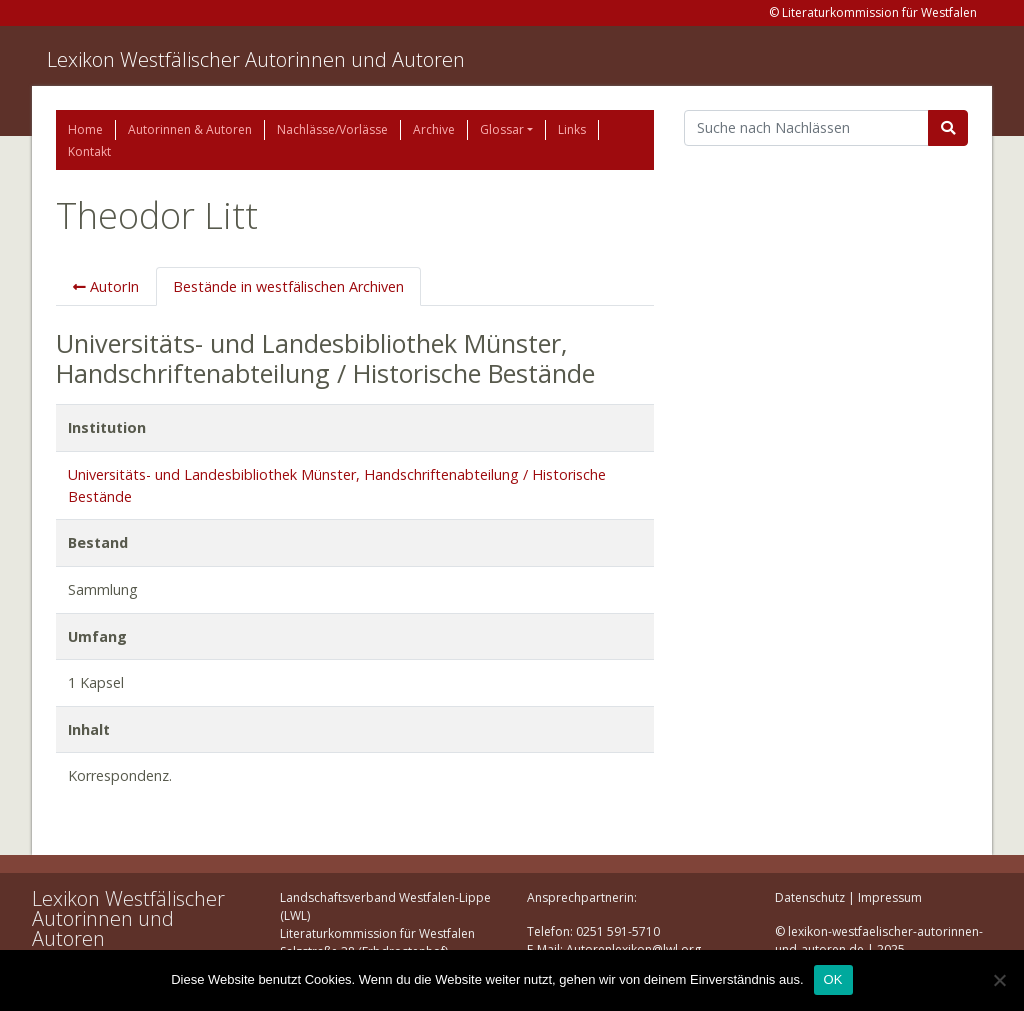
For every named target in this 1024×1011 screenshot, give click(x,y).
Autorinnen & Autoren (190, 129)
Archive (434, 129)
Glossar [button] (502, 129)
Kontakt (89, 151)
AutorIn (106, 286)
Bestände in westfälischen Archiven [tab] (288, 286)
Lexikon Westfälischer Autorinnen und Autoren (256, 59)
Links (572, 129)
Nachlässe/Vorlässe (332, 129)
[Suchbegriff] (806, 128)
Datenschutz (810, 897)
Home (85, 129)
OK (833, 979)
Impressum (890, 897)
